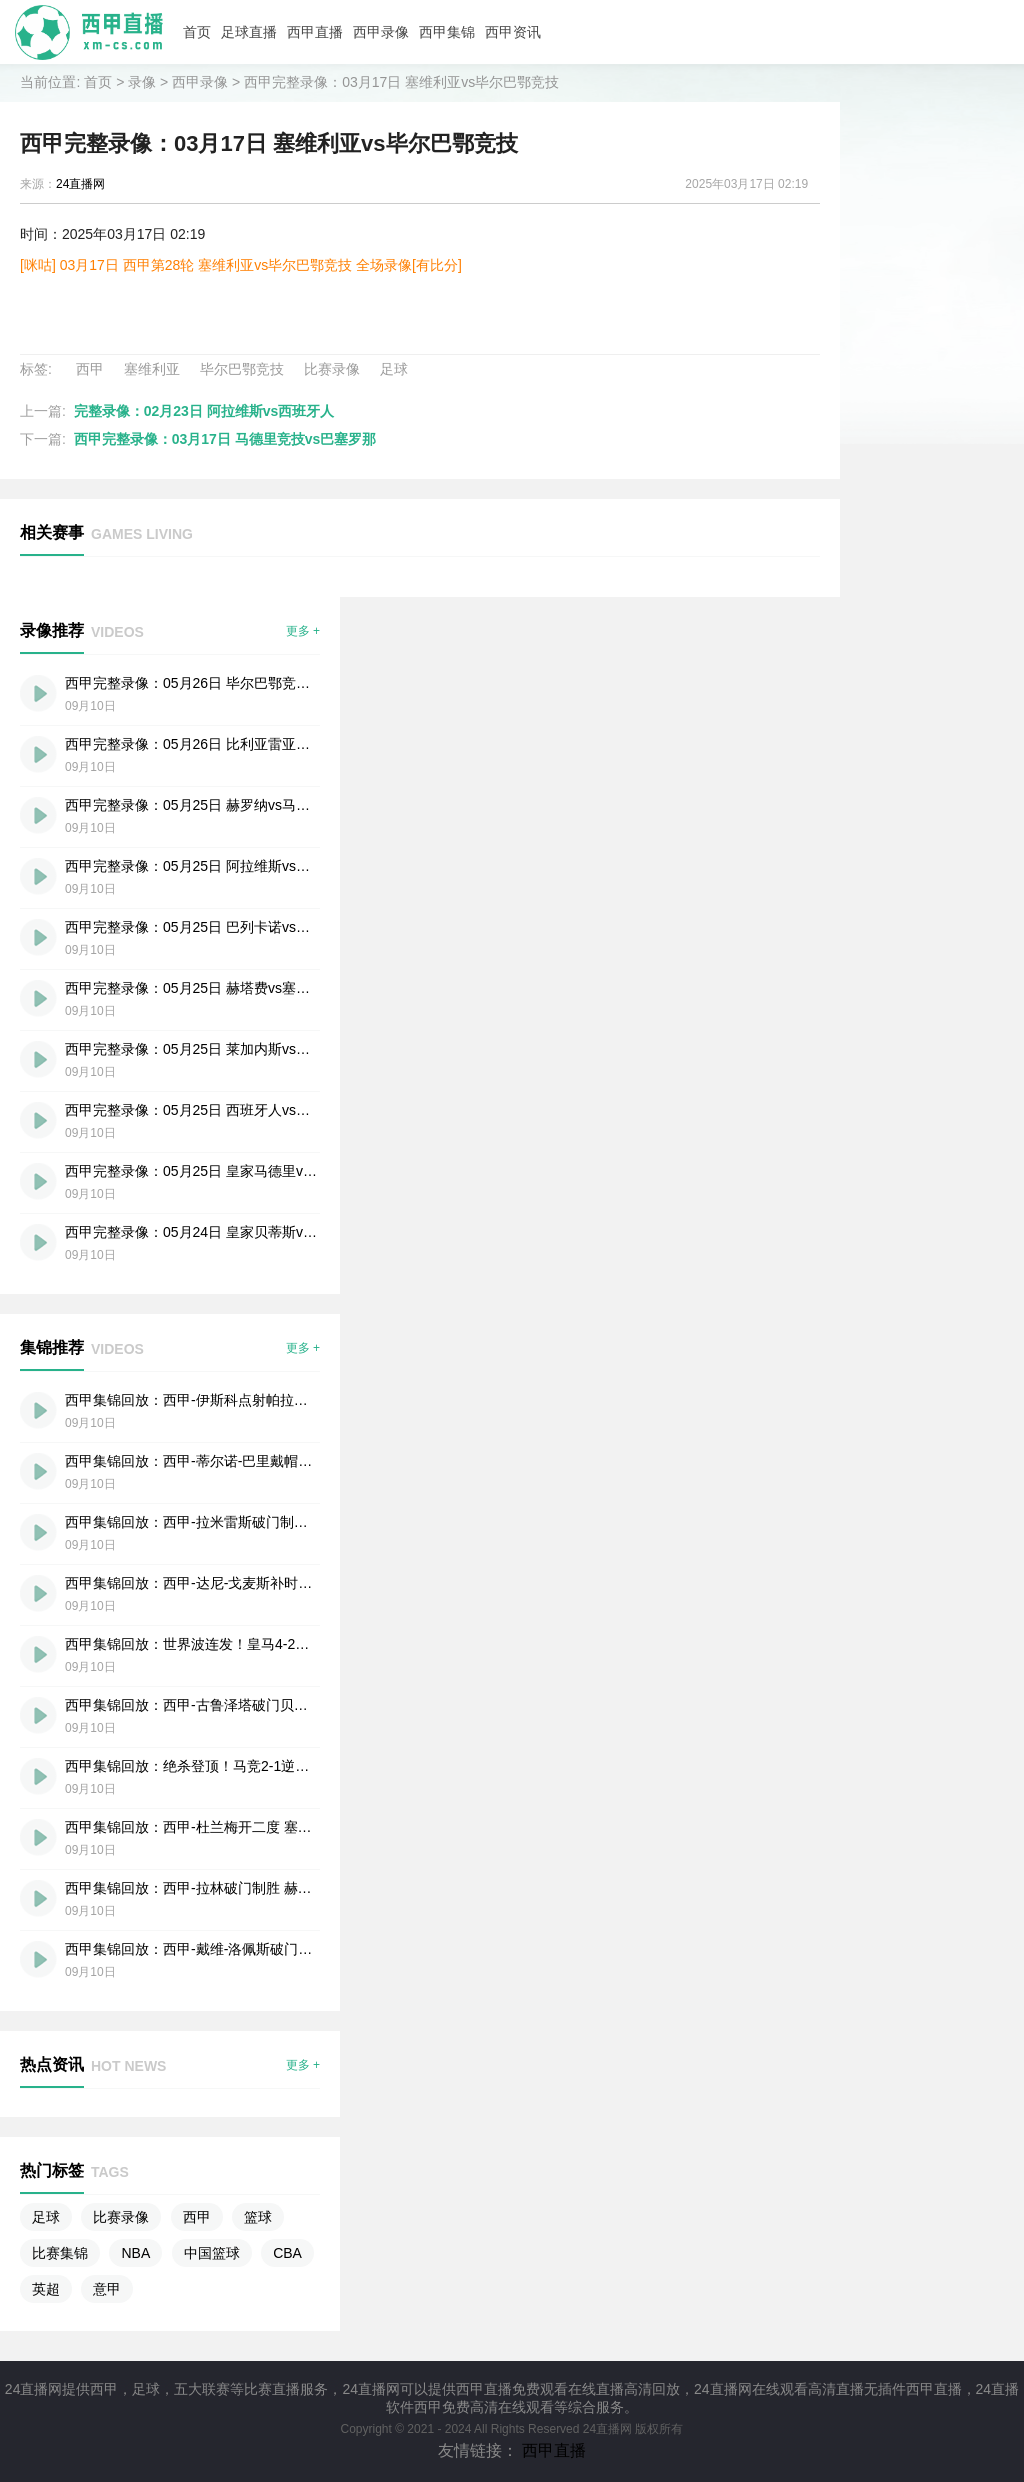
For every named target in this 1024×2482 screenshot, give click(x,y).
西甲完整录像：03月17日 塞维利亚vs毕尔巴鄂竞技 (401, 82)
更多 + (303, 631)
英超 (46, 2289)
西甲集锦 (447, 32)
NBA (135, 2253)
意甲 (107, 2289)
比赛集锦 (60, 2253)
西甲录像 (381, 32)
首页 (197, 32)
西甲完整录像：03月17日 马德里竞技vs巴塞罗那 (225, 439)
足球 (394, 369)
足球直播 (249, 32)
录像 (142, 82)
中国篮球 (212, 2253)
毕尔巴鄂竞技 (242, 369)
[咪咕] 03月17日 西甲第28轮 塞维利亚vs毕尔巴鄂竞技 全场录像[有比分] (241, 265)
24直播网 (80, 184)
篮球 (258, 2217)
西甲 (90, 369)
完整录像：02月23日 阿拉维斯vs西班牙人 (204, 411)
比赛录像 (332, 369)
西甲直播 (315, 32)
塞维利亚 (152, 369)
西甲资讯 (513, 32)
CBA (287, 2253)
